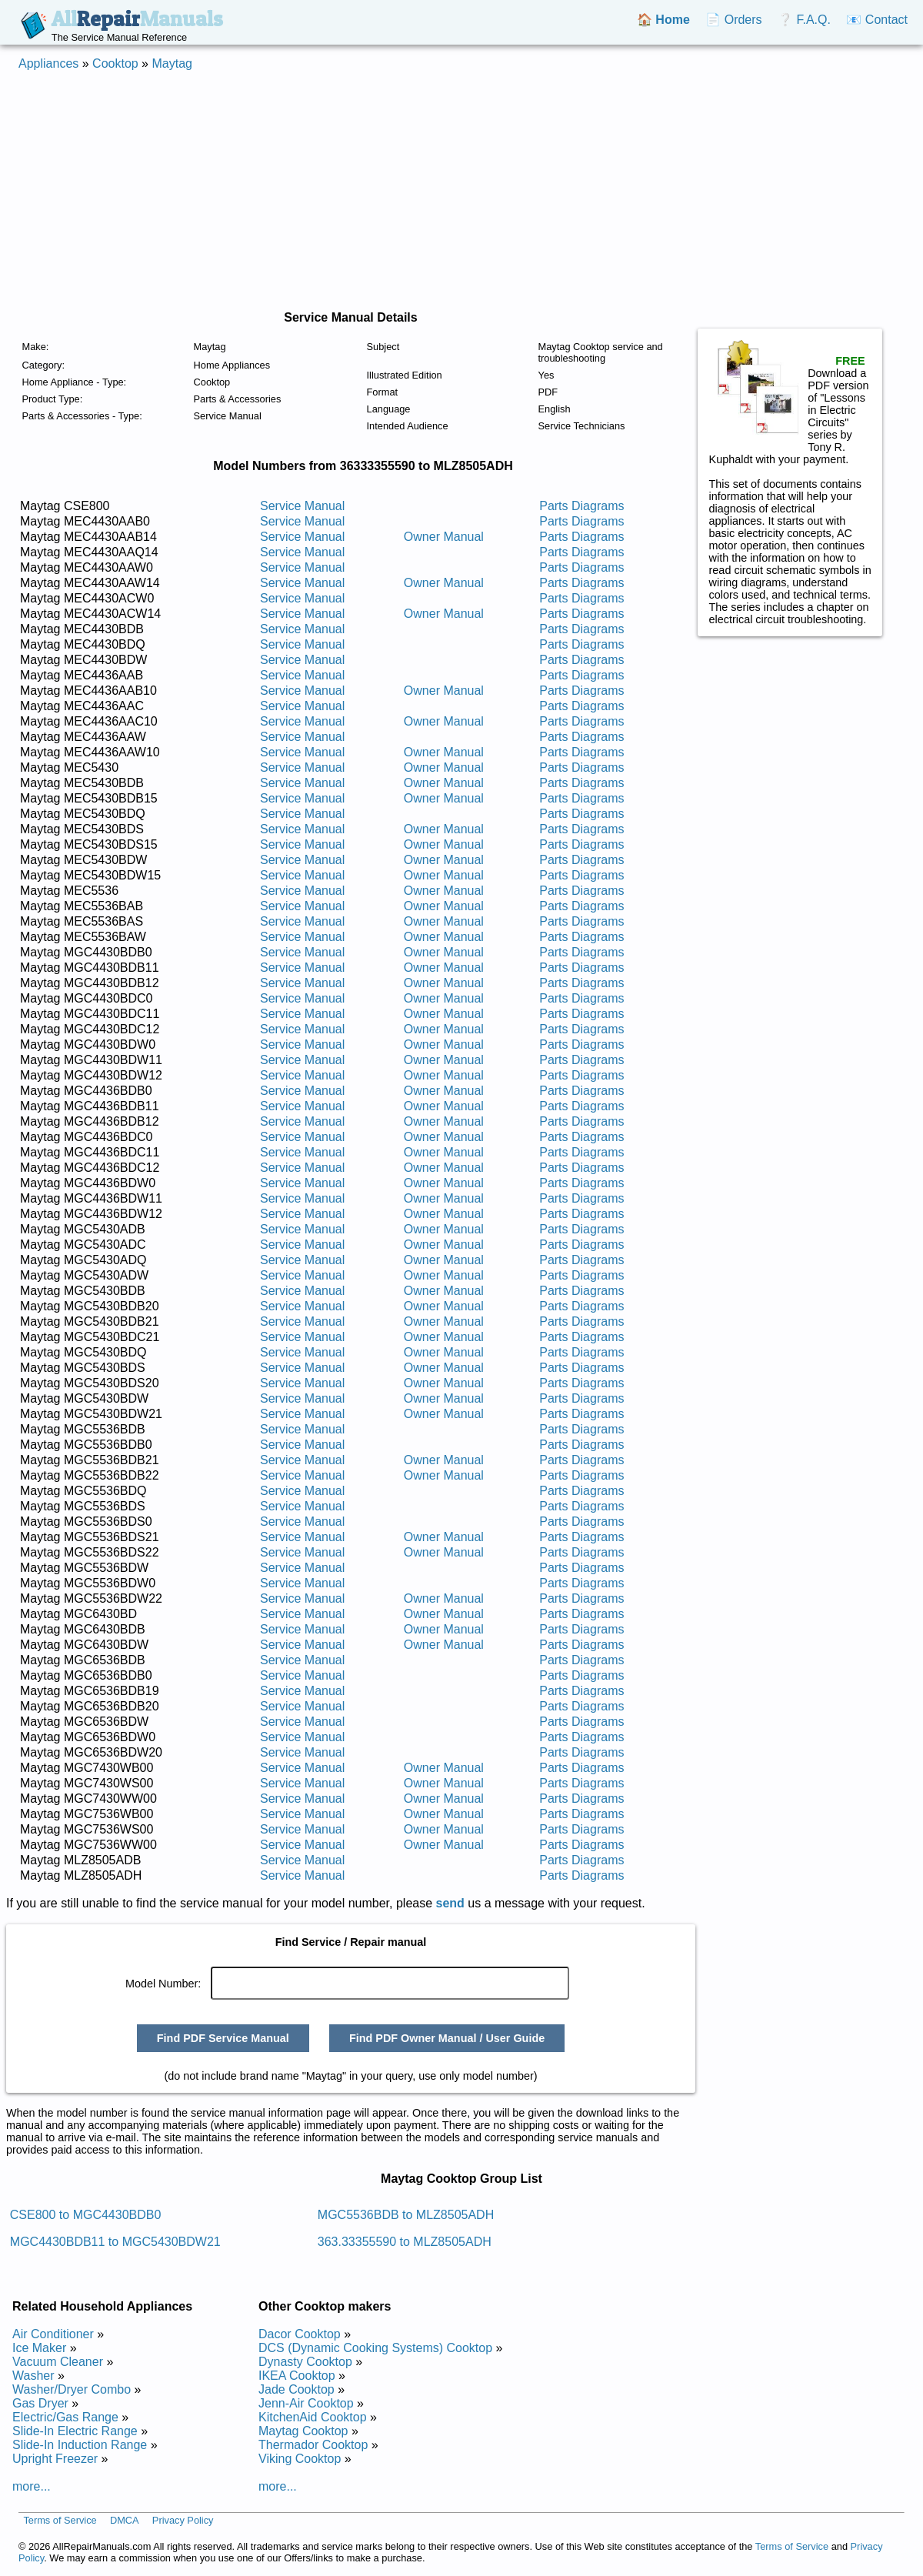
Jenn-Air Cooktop (306, 2403)
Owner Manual (444, 536)
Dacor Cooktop (299, 2334)
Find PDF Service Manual (223, 2038)
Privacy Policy (183, 2520)
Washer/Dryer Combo (71, 2389)
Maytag (172, 63)
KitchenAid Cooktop (312, 2417)
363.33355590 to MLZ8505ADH (404, 2241)
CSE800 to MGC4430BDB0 (86, 2214)
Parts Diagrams (581, 505)
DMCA (124, 2520)
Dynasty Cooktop (305, 2361)
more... (31, 2486)
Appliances (48, 63)
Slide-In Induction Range (79, 2444)
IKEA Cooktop (296, 2375)
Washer (33, 2375)
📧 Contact (877, 19)
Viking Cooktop (299, 2458)
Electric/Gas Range (65, 2417)
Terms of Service (59, 2520)
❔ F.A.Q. (804, 19)
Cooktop (115, 63)
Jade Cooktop (296, 2389)
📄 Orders (733, 19)
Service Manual (302, 505)
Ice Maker (39, 2347)
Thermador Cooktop (313, 2444)
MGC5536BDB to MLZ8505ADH (406, 2214)
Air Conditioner (53, 2334)
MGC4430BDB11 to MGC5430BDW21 (115, 2241)
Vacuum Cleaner (57, 2361)
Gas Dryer (40, 2403)
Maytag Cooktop (303, 2431)
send (450, 1903)
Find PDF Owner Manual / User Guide (447, 2038)
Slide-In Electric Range (75, 2431)
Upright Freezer (55, 2458)
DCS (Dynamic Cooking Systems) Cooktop (375, 2347)
